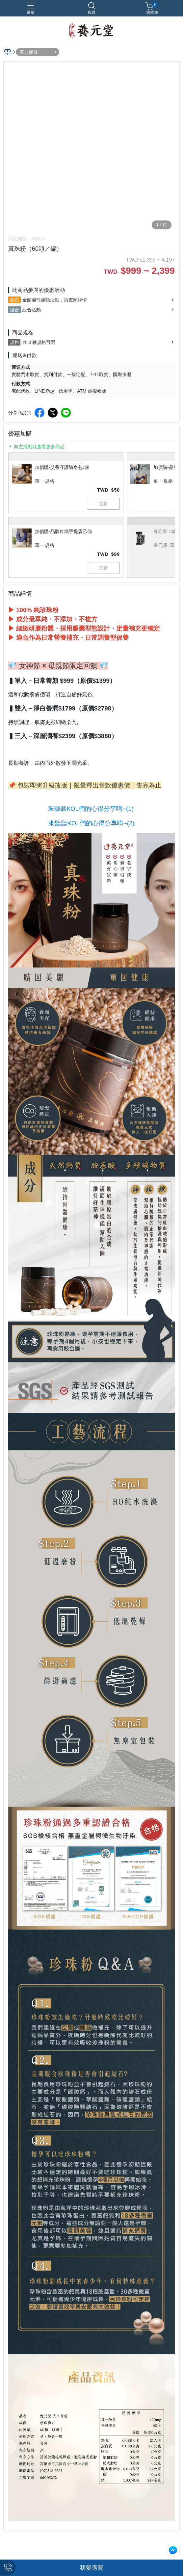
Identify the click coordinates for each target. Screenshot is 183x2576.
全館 (14, 299)
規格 (14, 342)
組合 (14, 309)
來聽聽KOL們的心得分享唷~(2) (91, 823)
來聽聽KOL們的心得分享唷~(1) (91, 808)
